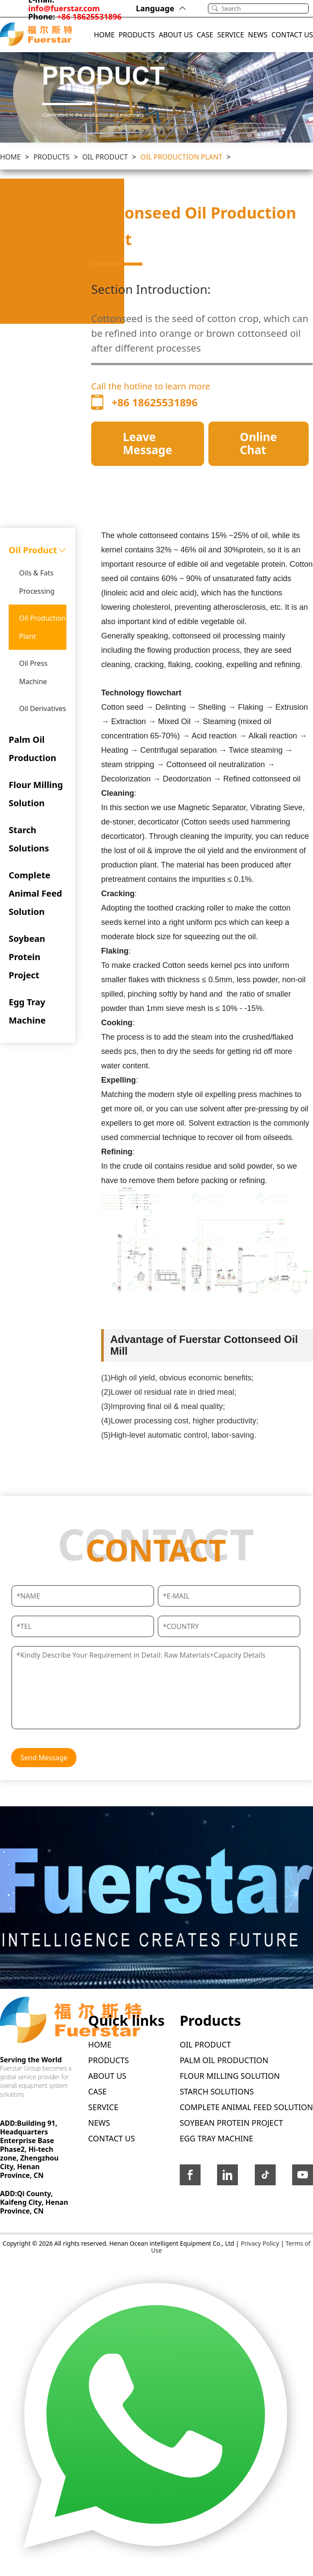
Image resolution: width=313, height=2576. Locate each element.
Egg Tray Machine (27, 1011)
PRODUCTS (137, 35)
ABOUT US (176, 35)
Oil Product (105, 157)
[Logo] (36, 34)
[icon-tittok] (265, 2177)
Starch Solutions (29, 839)
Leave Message (147, 443)
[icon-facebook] (190, 2177)
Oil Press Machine (33, 672)
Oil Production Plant (182, 157)
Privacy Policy (260, 2243)
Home (10, 157)
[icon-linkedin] (227, 2177)
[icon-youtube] (302, 2177)
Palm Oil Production (32, 749)
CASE (205, 35)
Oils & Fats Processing (37, 582)
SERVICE (230, 35)
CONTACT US (292, 35)
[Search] (264, 8)
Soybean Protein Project (27, 957)
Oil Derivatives (42, 708)
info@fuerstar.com (64, 8)
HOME (104, 35)
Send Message (43, 1757)
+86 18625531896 (89, 16)
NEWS (257, 35)
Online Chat (258, 443)
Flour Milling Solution (36, 794)
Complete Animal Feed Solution (35, 893)
